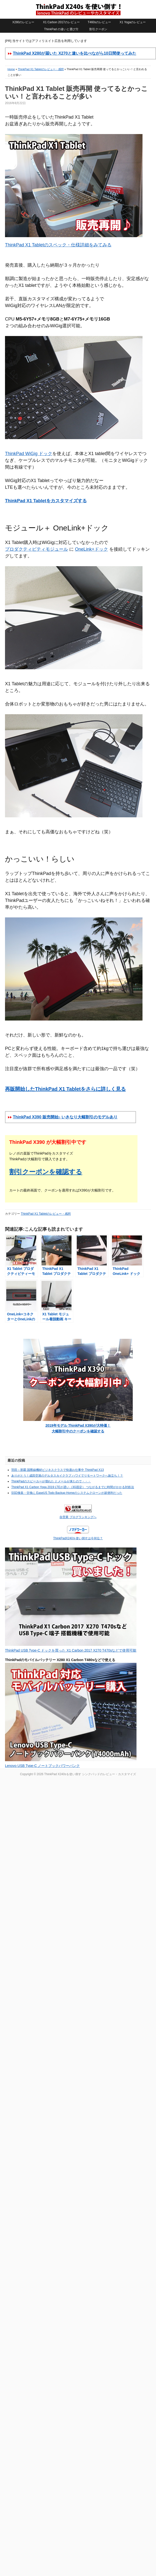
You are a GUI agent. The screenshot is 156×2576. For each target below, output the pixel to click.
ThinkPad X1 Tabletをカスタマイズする (46, 500)
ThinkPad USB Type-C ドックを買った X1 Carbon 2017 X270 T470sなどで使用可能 (70, 1650)
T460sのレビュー (99, 22)
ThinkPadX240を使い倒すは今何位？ (78, 1538)
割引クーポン (98, 29)
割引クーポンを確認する (45, 1172)
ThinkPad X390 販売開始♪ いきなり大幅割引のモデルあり (65, 1117)
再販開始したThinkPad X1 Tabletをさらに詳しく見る (65, 1089)
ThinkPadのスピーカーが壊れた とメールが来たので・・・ (51, 1481)
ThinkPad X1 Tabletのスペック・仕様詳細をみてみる (58, 244)
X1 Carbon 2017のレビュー (61, 22)
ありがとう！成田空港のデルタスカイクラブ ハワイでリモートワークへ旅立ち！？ (67, 1475)
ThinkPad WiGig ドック (28, 453)
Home (11, 69)
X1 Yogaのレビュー (133, 22)
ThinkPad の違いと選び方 (61, 29)
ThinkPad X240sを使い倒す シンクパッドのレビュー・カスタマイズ (78, 9)
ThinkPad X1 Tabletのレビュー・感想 (41, 69)
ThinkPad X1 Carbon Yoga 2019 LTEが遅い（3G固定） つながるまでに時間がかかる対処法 (72, 1487)
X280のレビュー (23, 22)
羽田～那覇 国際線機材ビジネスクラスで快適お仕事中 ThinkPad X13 (57, 1470)
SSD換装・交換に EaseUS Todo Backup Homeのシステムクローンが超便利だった (66, 1493)
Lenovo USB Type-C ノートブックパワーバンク (42, 1766)
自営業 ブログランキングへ (78, 1517)
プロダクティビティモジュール (36, 549)
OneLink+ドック (91, 549)
